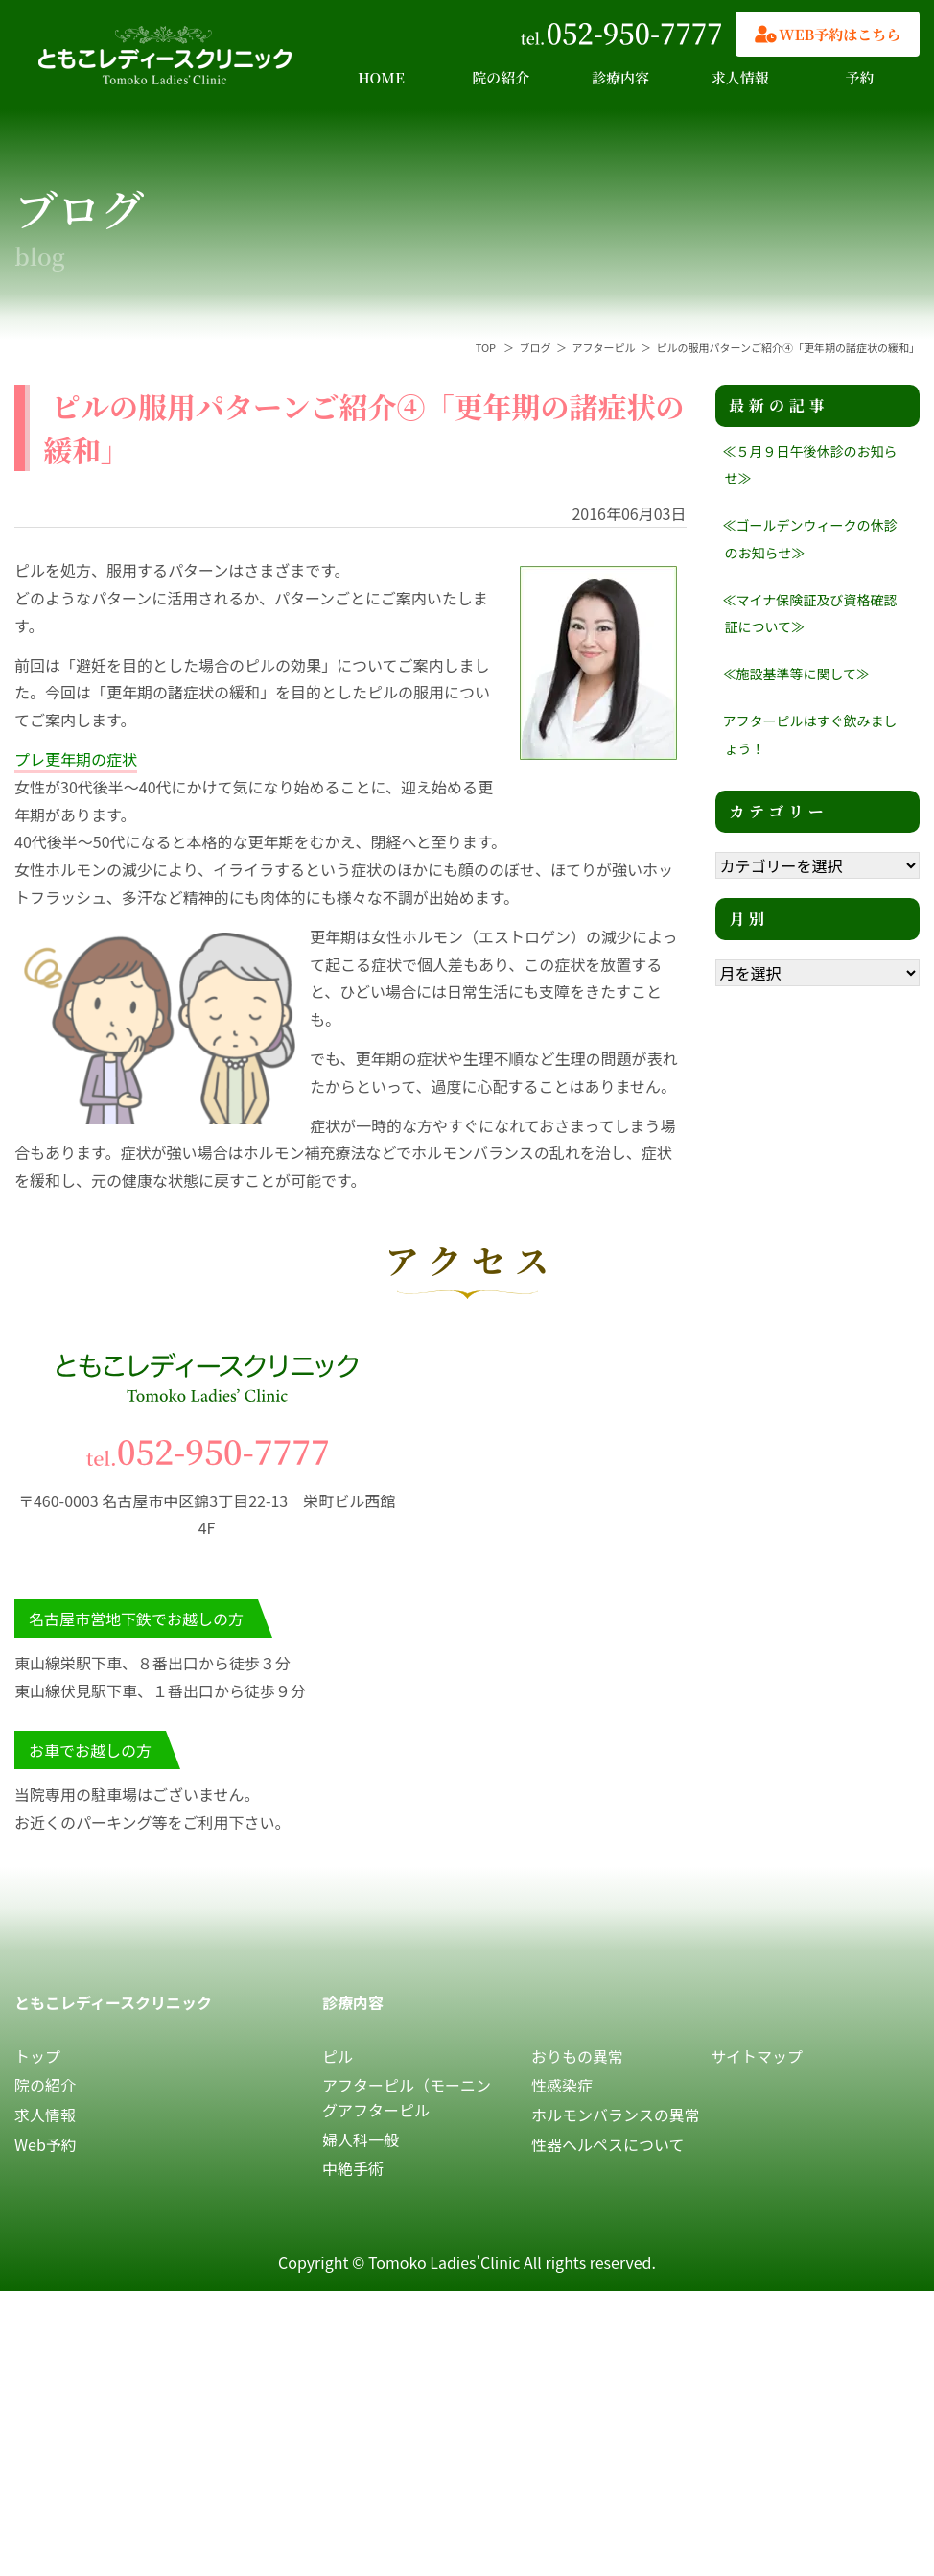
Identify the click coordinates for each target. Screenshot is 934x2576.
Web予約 (45, 2144)
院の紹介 (500, 77)
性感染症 (562, 2084)
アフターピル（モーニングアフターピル (406, 2097)
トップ (37, 2056)
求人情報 (740, 77)
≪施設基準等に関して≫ (797, 673)
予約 (860, 77)
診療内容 (620, 77)
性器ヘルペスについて (608, 2144)
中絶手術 (353, 2168)
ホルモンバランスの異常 (615, 2114)
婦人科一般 (360, 2139)
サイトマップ (757, 2056)
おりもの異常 (577, 2056)
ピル (337, 2056)
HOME (381, 77)
